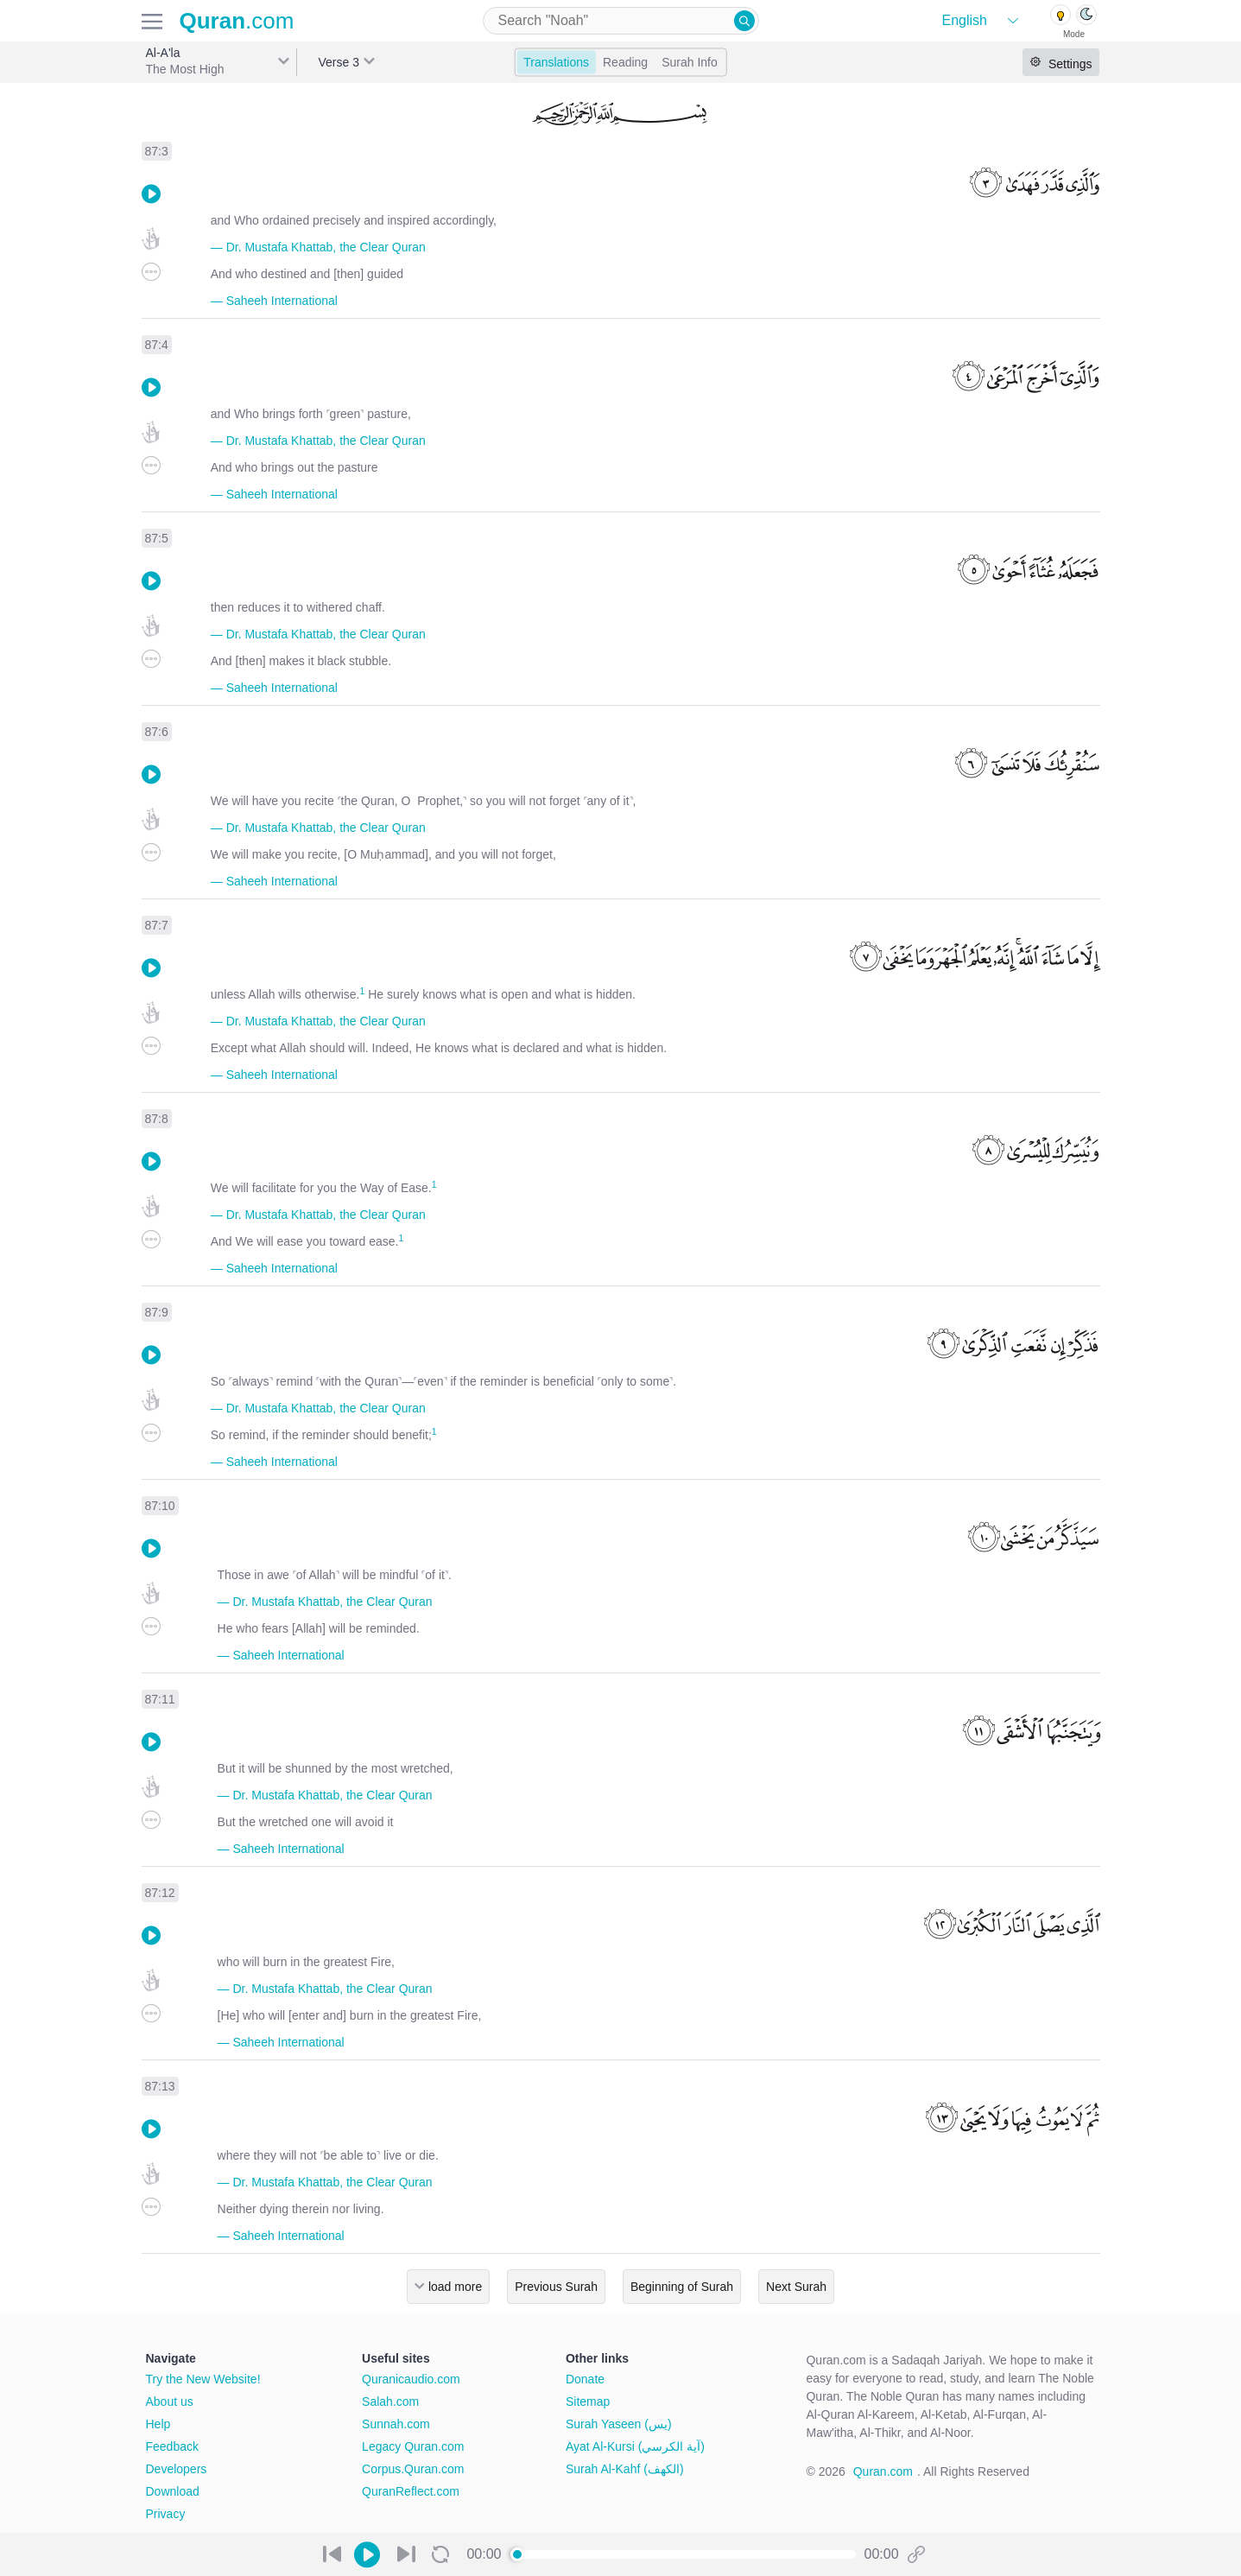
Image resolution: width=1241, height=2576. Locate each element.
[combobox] (621, 21)
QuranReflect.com (410, 2491)
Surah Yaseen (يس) (619, 2424)
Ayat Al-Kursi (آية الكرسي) (635, 2446)
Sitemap (588, 2401)
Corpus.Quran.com (413, 2469)
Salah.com (390, 2401)
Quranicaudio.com (411, 2379)
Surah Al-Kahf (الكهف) (625, 2469)
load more (455, 2287)
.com (237, 21)
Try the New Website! (203, 2379)
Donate (585, 2379)
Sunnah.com (396, 2424)
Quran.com (883, 2471)
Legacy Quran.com (413, 2446)
